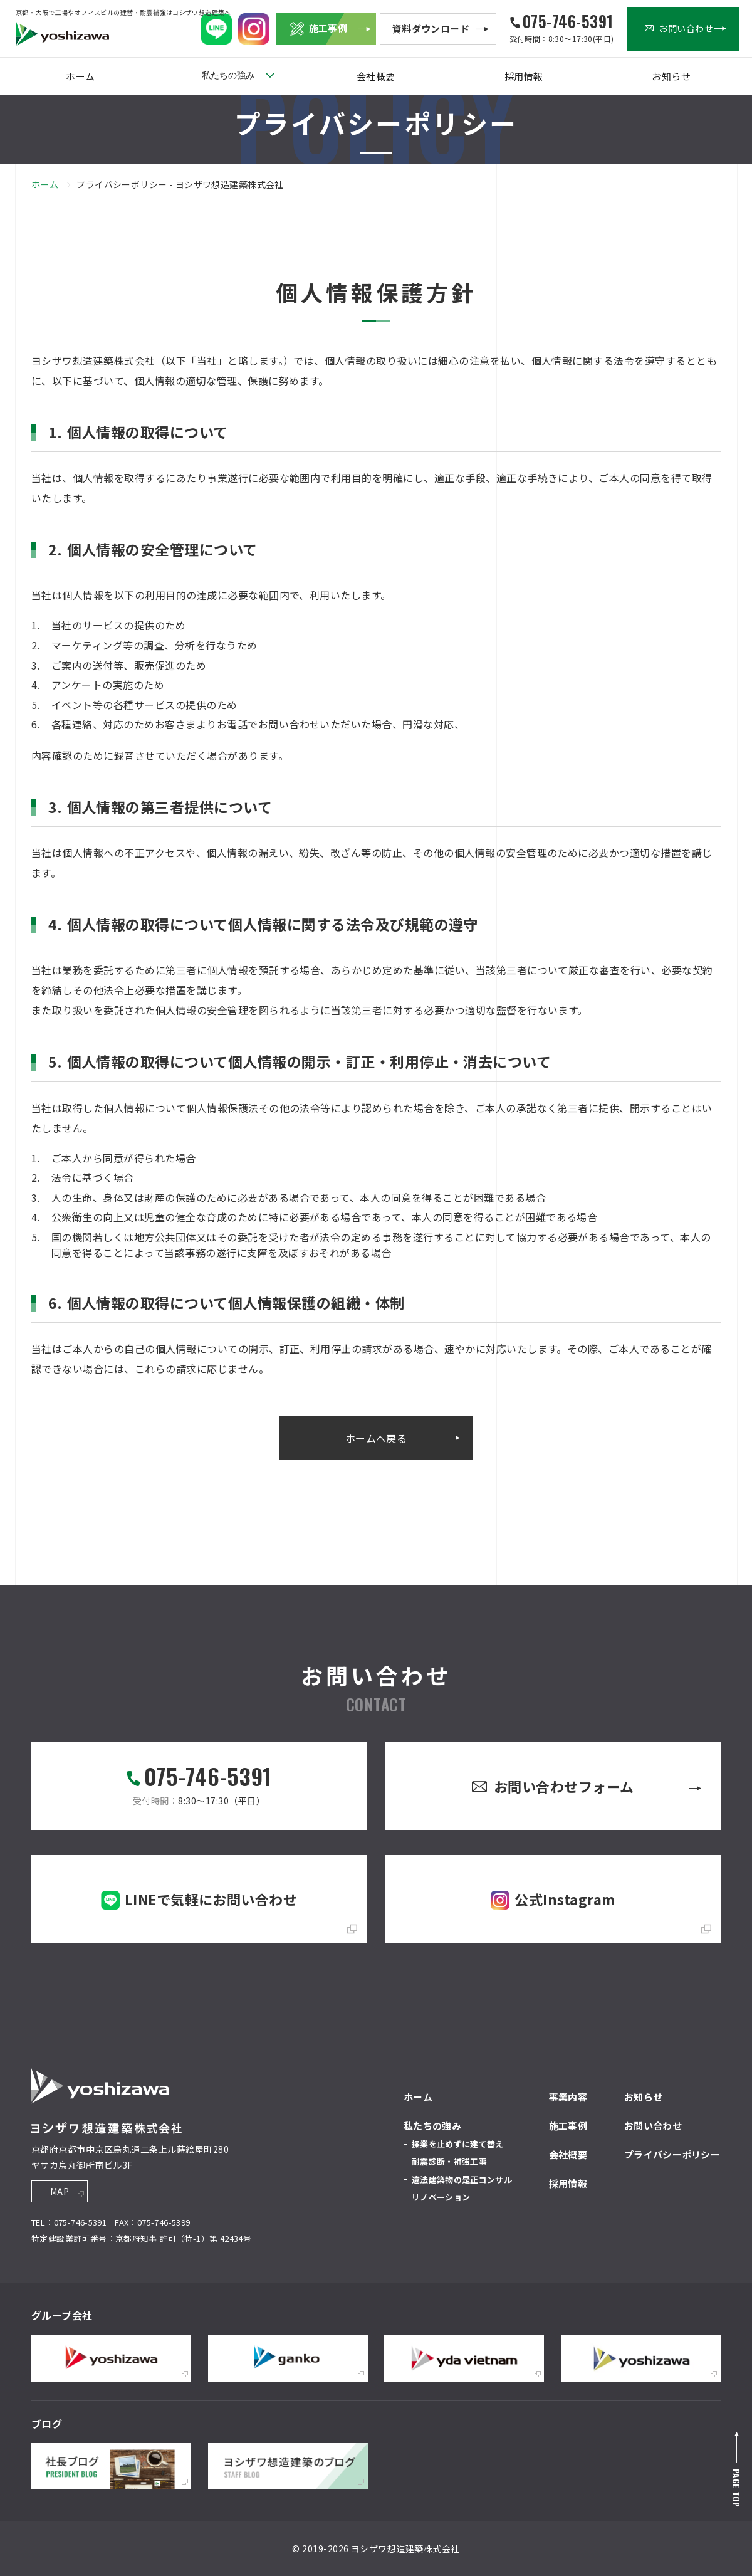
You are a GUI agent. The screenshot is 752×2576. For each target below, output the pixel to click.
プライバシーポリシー (672, 2154)
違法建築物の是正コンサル (462, 2179)
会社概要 (376, 76)
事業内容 (568, 2096)
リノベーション (441, 2197)
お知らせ (671, 76)
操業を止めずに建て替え (458, 2144)
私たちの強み (228, 75)
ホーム (80, 76)
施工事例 (568, 2125)
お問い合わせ (653, 2125)
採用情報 (523, 76)
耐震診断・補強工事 (449, 2161)
